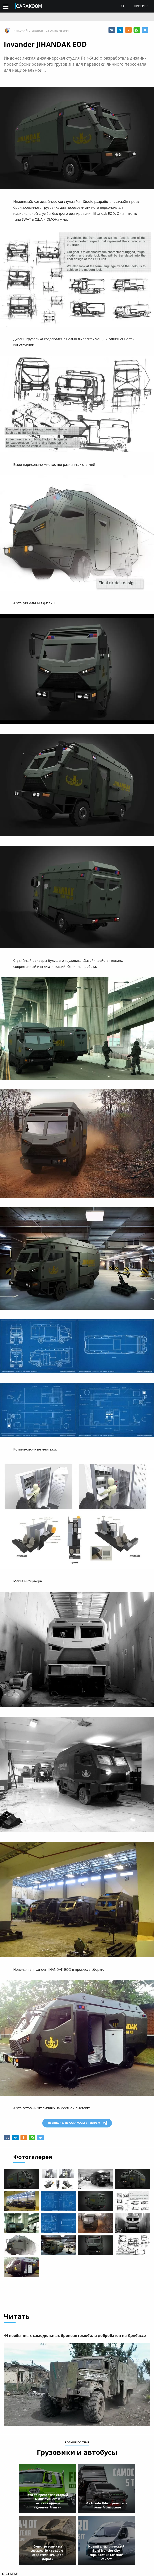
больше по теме (77, 2442)
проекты (141, 6)
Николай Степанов (28, 30)
